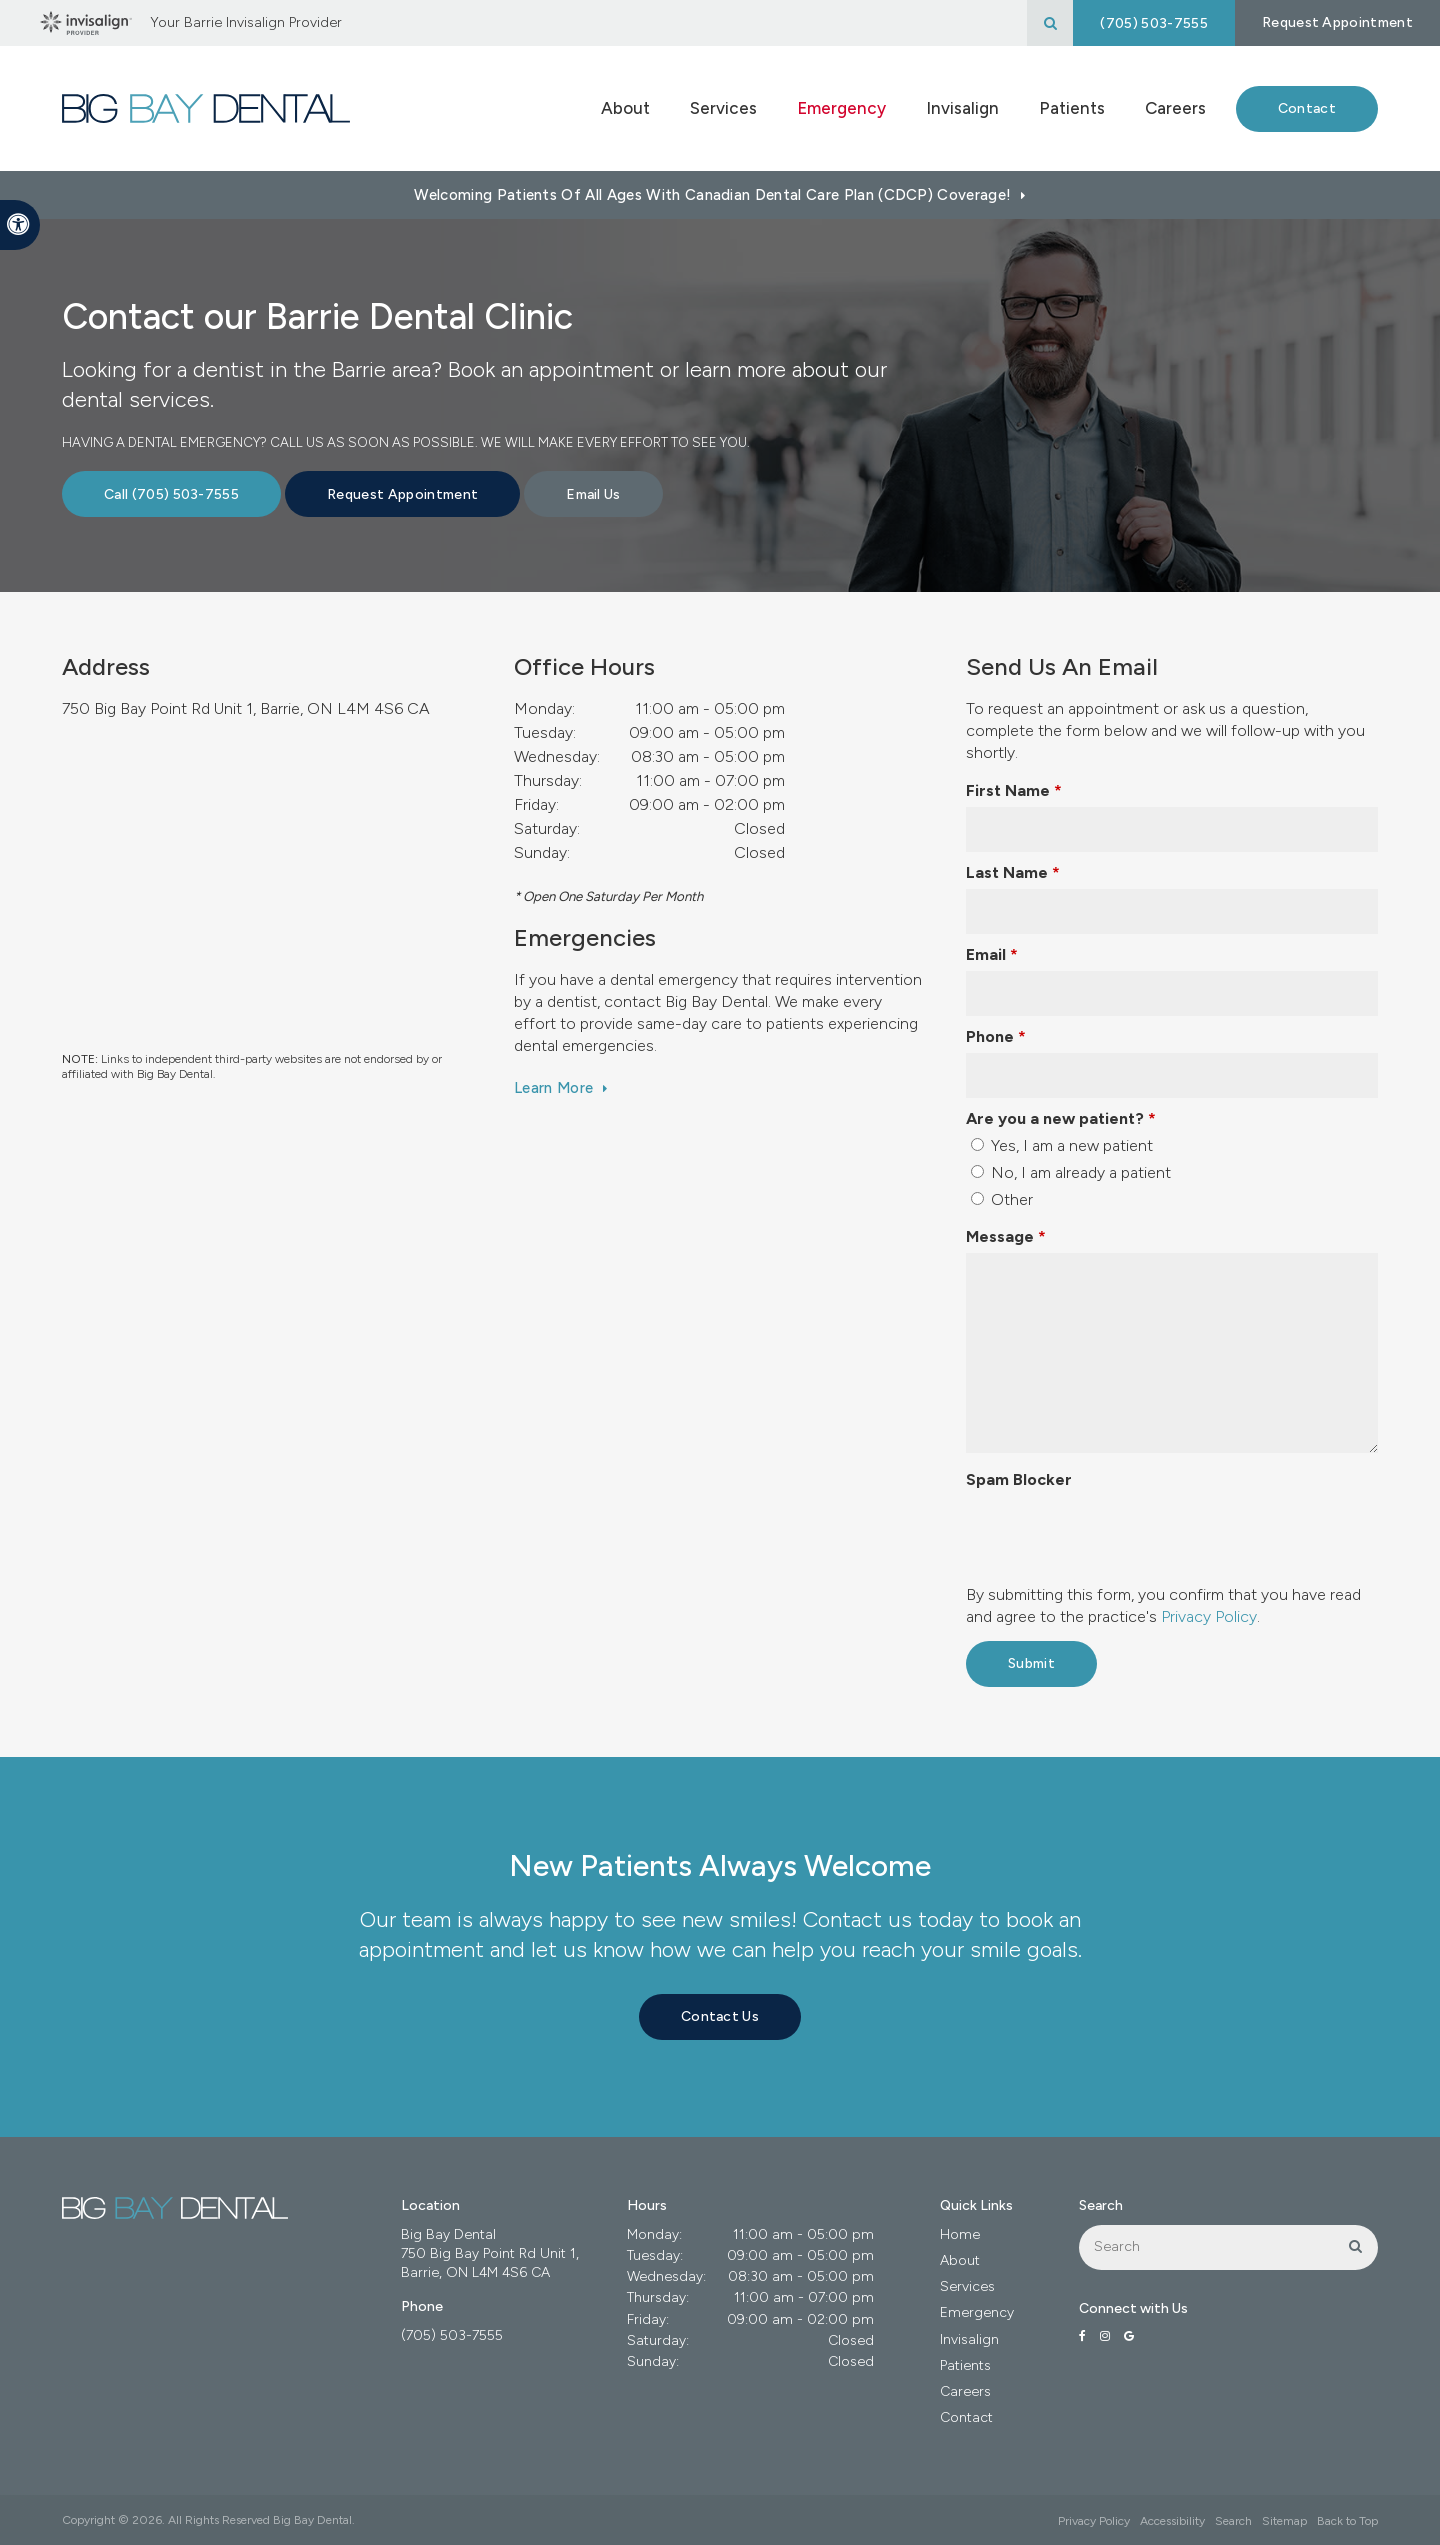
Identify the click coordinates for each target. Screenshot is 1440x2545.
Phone (996, 1036)
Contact (1307, 108)
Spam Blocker (1019, 1479)
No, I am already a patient (1071, 1172)
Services (967, 2286)
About (960, 2260)
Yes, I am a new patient (1062, 1145)
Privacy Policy (1209, 1616)
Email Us (593, 494)
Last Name (1013, 872)
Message (1006, 1236)
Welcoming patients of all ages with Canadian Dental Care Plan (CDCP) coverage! (712, 195)
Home (960, 2234)
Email (992, 954)
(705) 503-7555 (1153, 23)
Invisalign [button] (962, 108)
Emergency (841, 108)
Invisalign (969, 2339)
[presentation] (1118, 1535)
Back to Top (1347, 2521)
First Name (1014, 790)
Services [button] (723, 108)
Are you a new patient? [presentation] (1061, 1118)
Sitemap (1284, 2521)
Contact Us (720, 2016)
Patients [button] (1072, 108)
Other (1002, 1199)
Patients (965, 2365)
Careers (1175, 108)
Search (1233, 2521)
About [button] (625, 108)
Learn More (553, 1088)
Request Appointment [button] (1337, 22)
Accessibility (1172, 2521)
